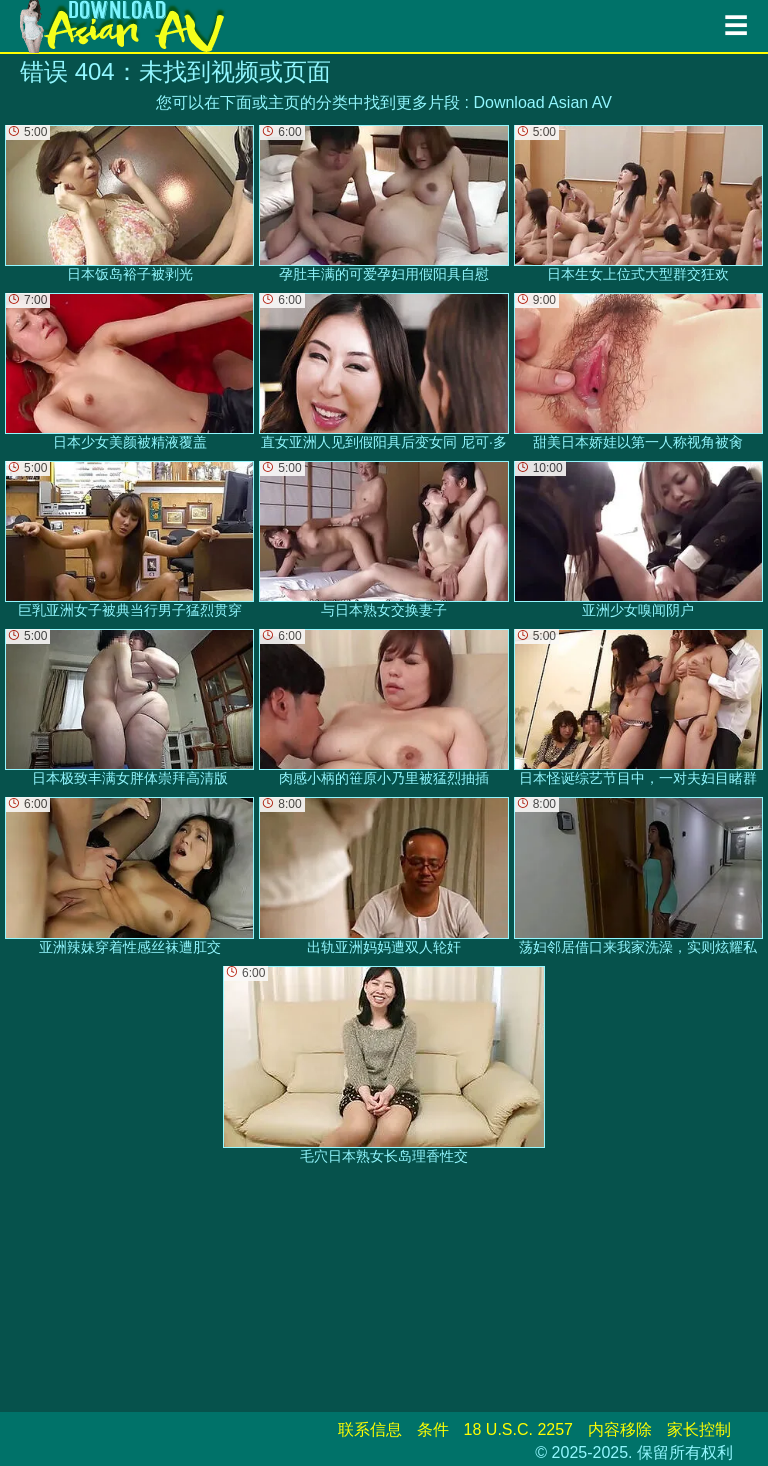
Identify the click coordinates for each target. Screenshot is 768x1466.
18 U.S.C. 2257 (518, 1429)
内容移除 (620, 1429)
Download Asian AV (542, 102)
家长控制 (699, 1429)
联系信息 (370, 1429)
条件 (433, 1429)
